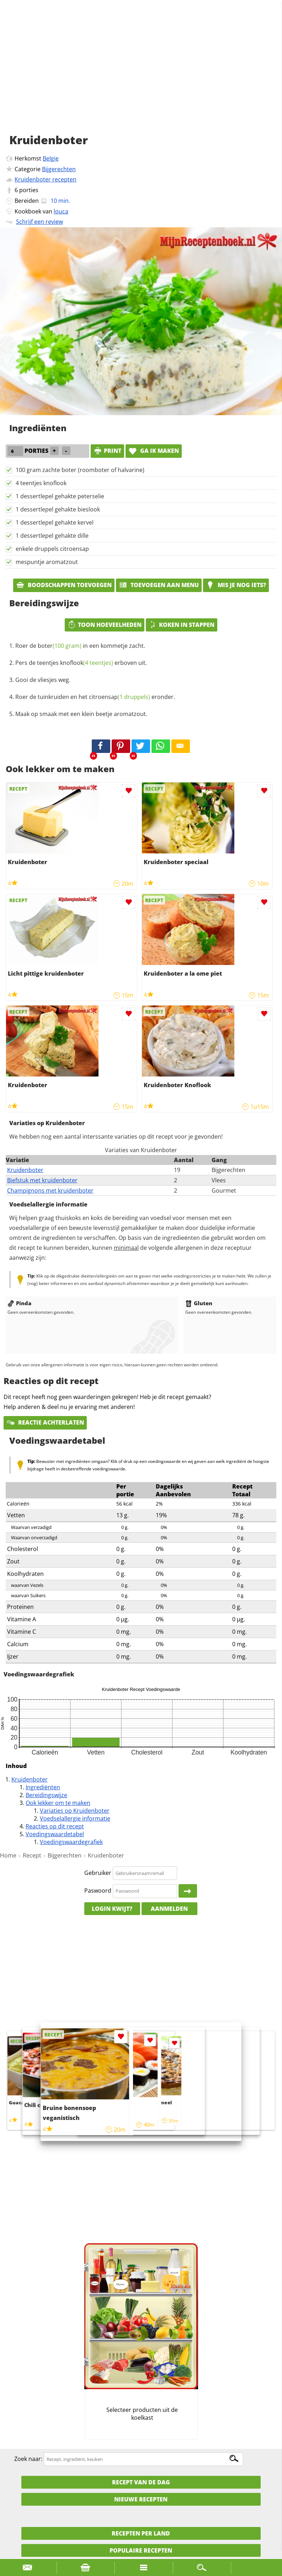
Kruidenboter (25, 1170)
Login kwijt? (112, 1909)
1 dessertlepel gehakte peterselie (60, 496)
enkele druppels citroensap (52, 549)
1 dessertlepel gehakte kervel (55, 522)
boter (59, 646)
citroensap (119, 697)
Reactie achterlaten (45, 1422)
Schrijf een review (39, 222)
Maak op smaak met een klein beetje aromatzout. (81, 714)
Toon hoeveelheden (105, 625)
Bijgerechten (59, 169)
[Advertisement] (141, 74)
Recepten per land (141, 2533)
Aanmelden (169, 1909)
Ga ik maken (153, 451)
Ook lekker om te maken (58, 1803)
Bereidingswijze (46, 1795)
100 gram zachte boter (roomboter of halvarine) (80, 470)
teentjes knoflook (75, 663)
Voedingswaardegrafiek (71, 1842)
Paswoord (97, 1890)
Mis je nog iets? (236, 585)
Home (8, 1855)
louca (61, 211)
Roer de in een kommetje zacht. (80, 646)
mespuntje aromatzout (47, 562)
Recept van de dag (141, 2482)
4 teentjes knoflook (41, 483)
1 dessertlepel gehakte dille (52, 535)
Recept (32, 1855)
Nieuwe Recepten (140, 2499)
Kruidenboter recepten (45, 179)
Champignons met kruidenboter (50, 1190)
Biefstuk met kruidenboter (42, 1180)
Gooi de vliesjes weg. (42, 680)
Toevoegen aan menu (159, 585)
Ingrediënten (43, 1787)
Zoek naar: (28, 2459)
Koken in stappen (181, 625)
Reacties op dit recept (55, 1826)
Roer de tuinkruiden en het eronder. (95, 697)
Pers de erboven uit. (81, 663)
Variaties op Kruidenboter (75, 1811)
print (107, 451)
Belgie (51, 158)
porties (28, 190)
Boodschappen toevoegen (64, 585)
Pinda (19, 1303)
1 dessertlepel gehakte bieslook (58, 509)
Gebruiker (97, 1873)
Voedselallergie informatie (75, 1818)
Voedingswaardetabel (55, 1834)
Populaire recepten (141, 2550)
